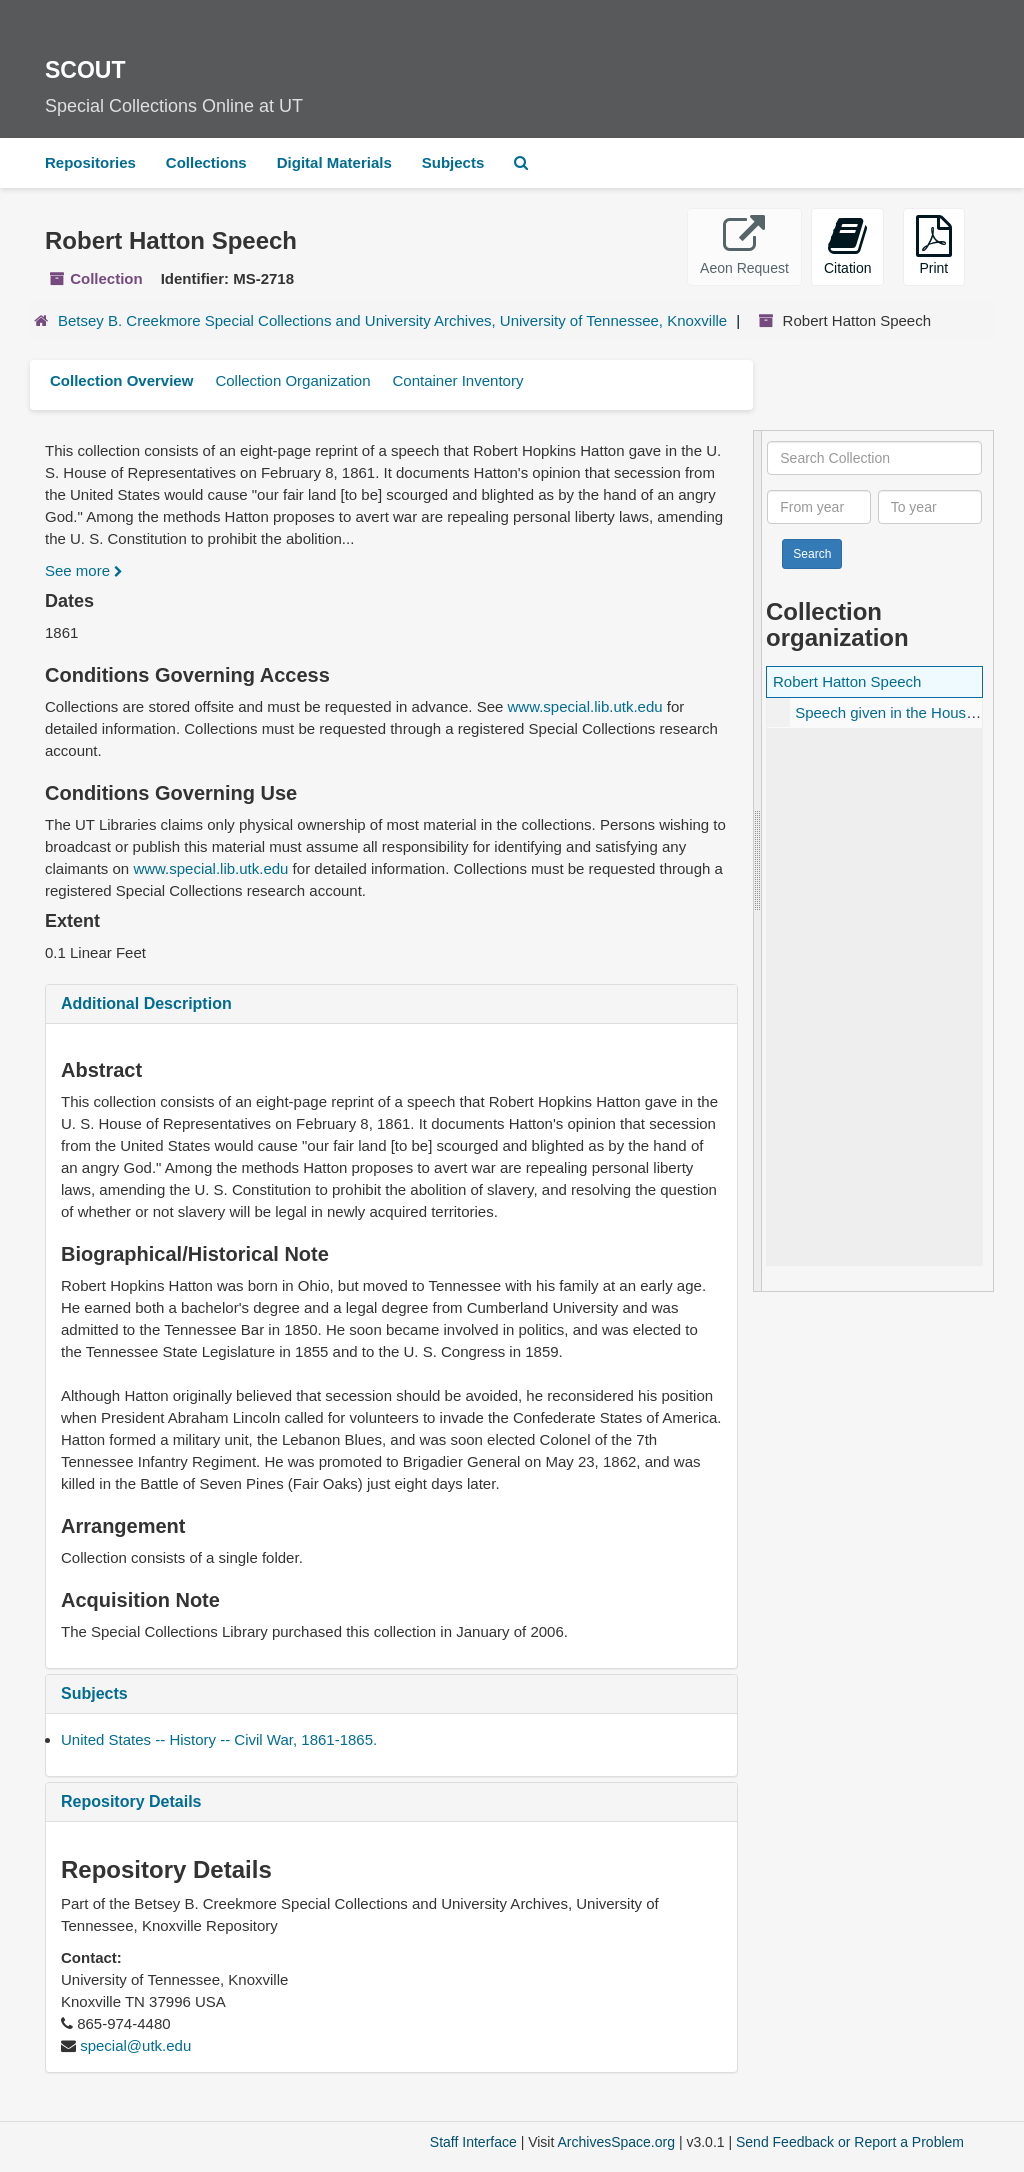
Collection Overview (121, 380)
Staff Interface (473, 2142)
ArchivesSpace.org (616, 2142)
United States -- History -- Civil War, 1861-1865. (219, 1739)
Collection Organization (292, 380)
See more (84, 570)
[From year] (819, 507)
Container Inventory (457, 380)
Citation (847, 245)
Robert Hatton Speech (847, 681)
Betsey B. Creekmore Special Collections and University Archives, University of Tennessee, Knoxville (392, 320)
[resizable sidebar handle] (758, 861)
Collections (206, 162)
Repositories (90, 162)
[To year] (930, 507)
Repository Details (131, 1801)
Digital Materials (334, 162)
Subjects (453, 162)
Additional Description (146, 1003)
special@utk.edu (135, 2045)
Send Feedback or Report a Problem (850, 2142)
